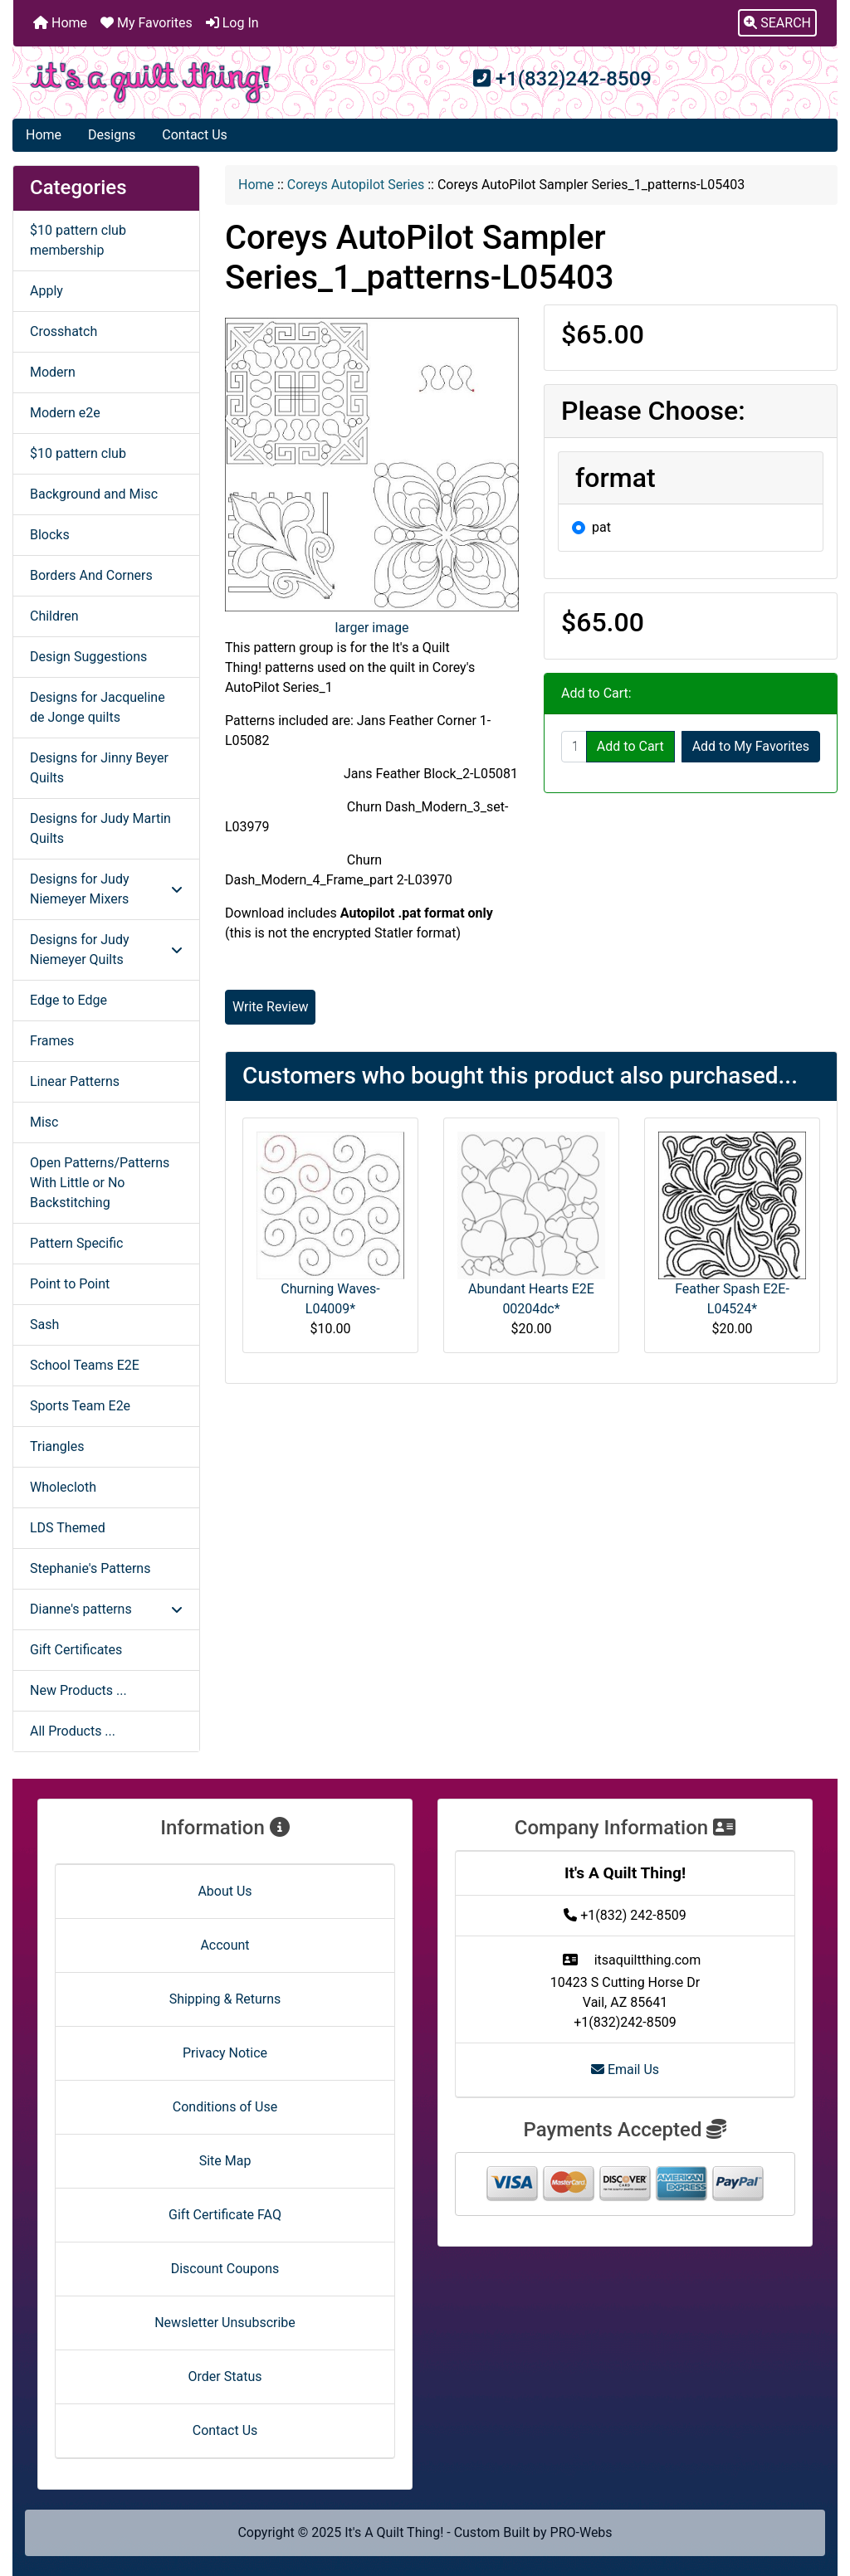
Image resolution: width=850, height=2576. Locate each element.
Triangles (57, 1446)
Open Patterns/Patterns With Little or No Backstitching (99, 1182)
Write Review (270, 1007)
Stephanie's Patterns (90, 1568)
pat (601, 527)
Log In (232, 23)
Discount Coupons (225, 2269)
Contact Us (194, 135)
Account (224, 1945)
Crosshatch (63, 331)
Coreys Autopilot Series (356, 184)
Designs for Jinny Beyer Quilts (99, 768)
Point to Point (70, 1284)
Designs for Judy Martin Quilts (100, 828)
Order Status (225, 2376)
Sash (44, 1324)
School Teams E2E (84, 1365)
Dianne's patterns (106, 1609)
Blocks (50, 535)
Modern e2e (65, 413)
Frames (52, 1041)
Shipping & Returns (225, 1999)
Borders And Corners (91, 575)
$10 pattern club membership (78, 240)
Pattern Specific (76, 1243)
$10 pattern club (78, 453)
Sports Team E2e (80, 1406)
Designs (111, 135)
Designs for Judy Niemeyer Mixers (106, 889)
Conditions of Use (225, 2107)
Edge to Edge (68, 1000)
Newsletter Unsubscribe (225, 2322)
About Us (225, 1891)
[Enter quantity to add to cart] (574, 746)
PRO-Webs (581, 2532)
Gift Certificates (76, 1650)
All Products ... (72, 1731)
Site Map (225, 2161)
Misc (44, 1122)
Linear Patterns (75, 1081)
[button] (777, 23)
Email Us (625, 2069)
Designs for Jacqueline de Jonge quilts (97, 707)
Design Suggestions (88, 657)
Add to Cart (630, 746)
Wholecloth (63, 1487)
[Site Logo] (151, 82)
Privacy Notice (225, 2053)
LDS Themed (67, 1528)
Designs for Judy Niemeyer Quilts (106, 949)
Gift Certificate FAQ (225, 2215)
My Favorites (146, 23)
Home (60, 23)
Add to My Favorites (750, 746)
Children (54, 616)
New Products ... (78, 1690)
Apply (46, 291)
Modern (53, 372)
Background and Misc (94, 494)
